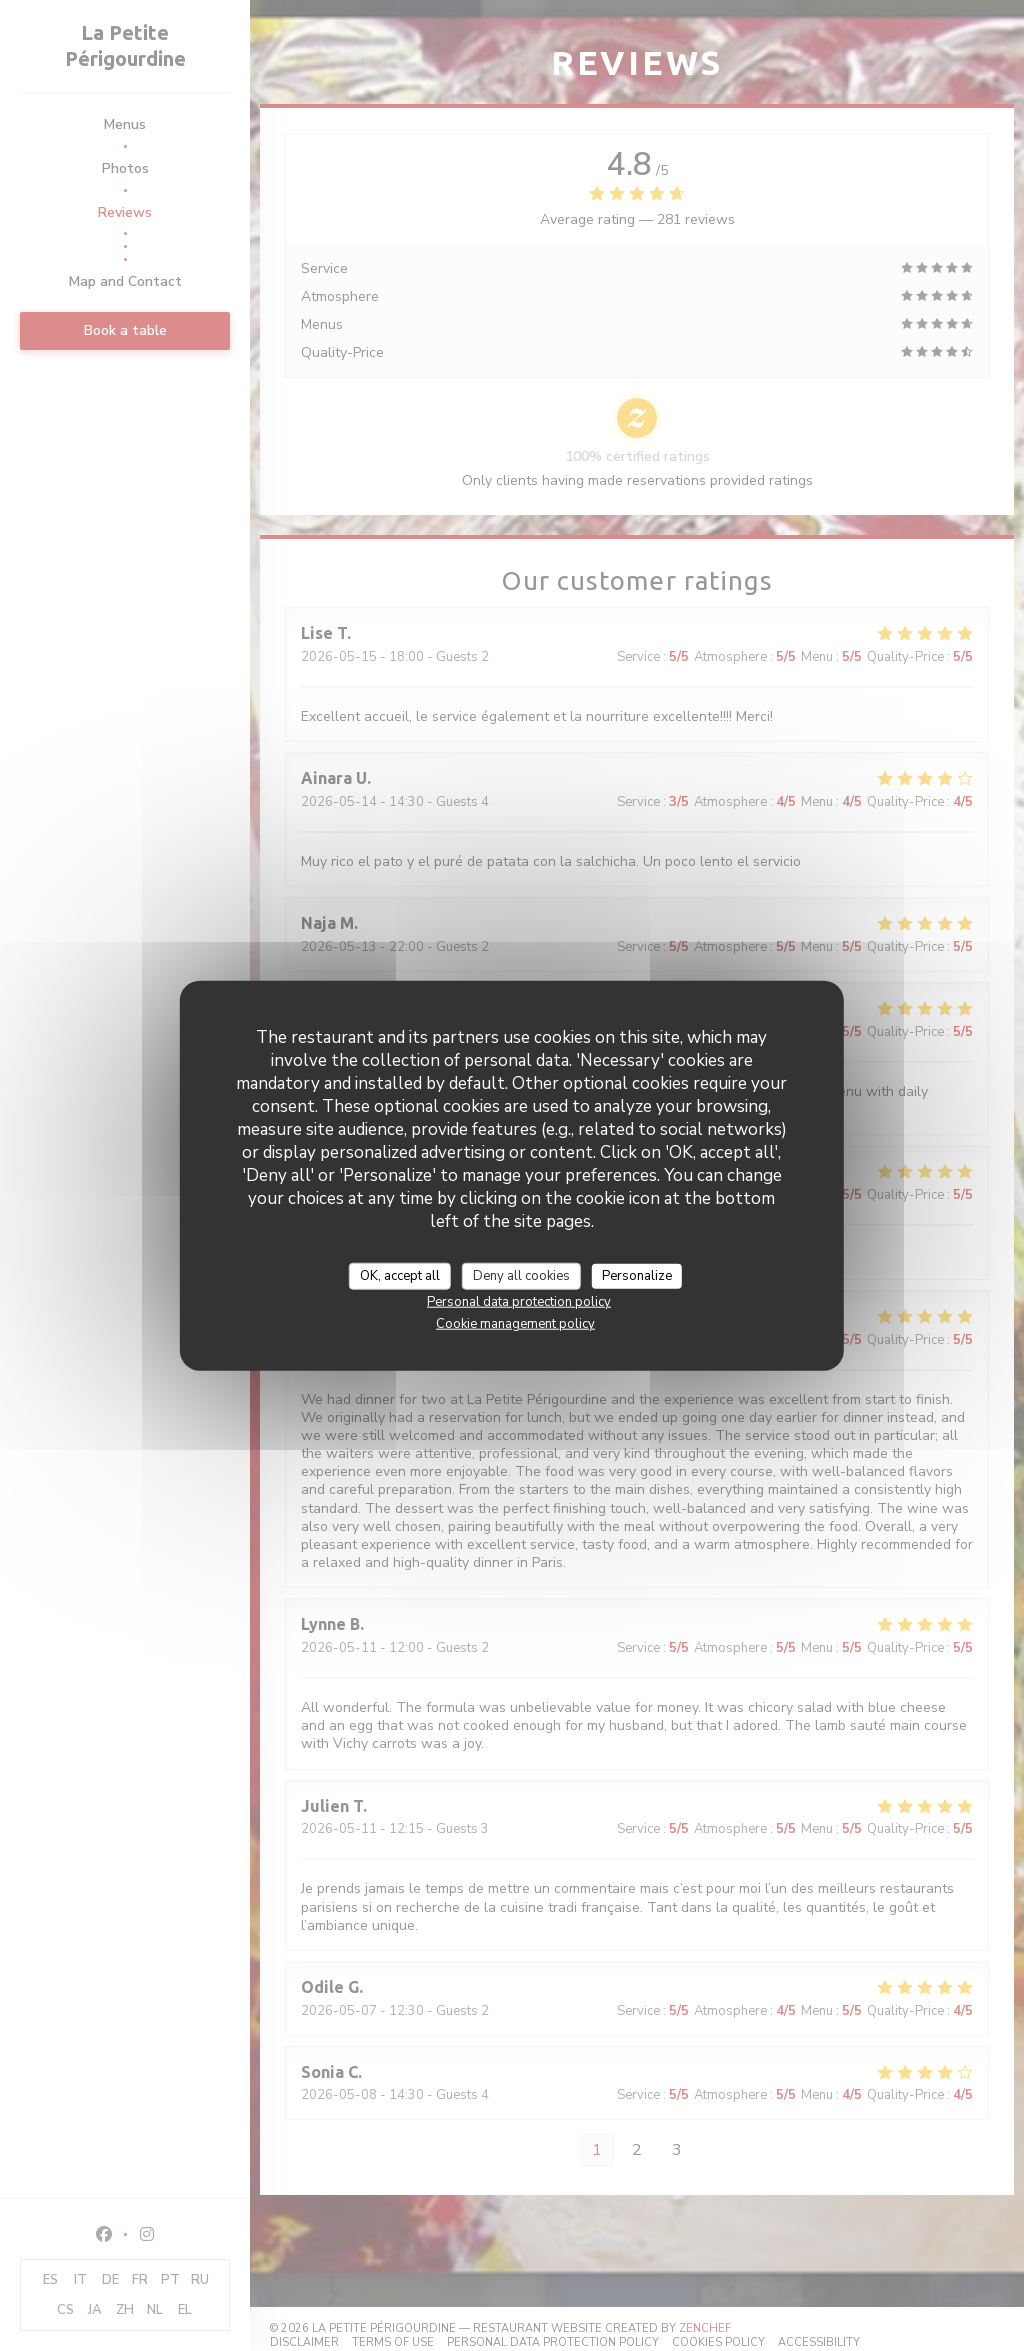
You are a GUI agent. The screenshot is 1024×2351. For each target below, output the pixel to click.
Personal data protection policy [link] (519, 1302)
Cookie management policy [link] (515, 1324)
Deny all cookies (521, 1275)
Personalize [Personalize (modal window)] (637, 1275)
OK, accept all (400, 1275)
